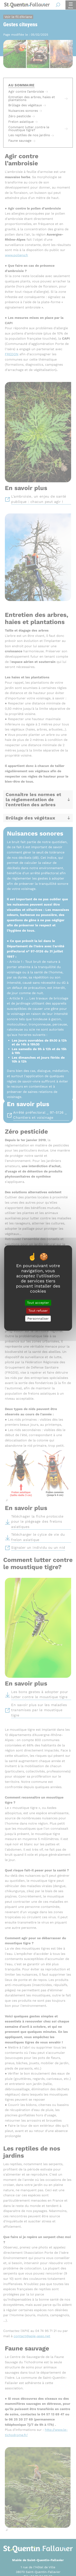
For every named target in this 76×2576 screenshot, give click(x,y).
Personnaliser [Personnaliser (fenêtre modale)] (38, 1318)
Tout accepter (38, 1303)
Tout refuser (38, 1311)
